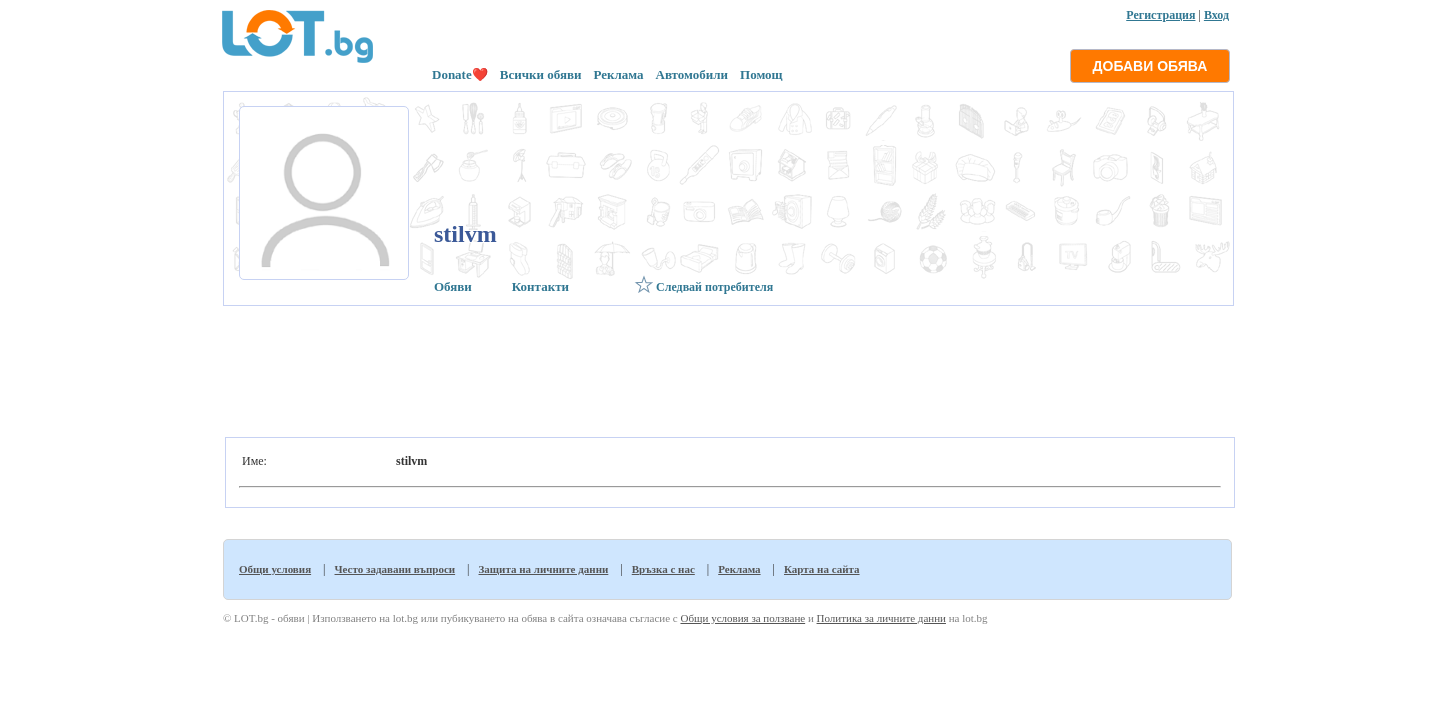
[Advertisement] (726, 366)
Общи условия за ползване (742, 618)
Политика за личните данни (881, 618)
